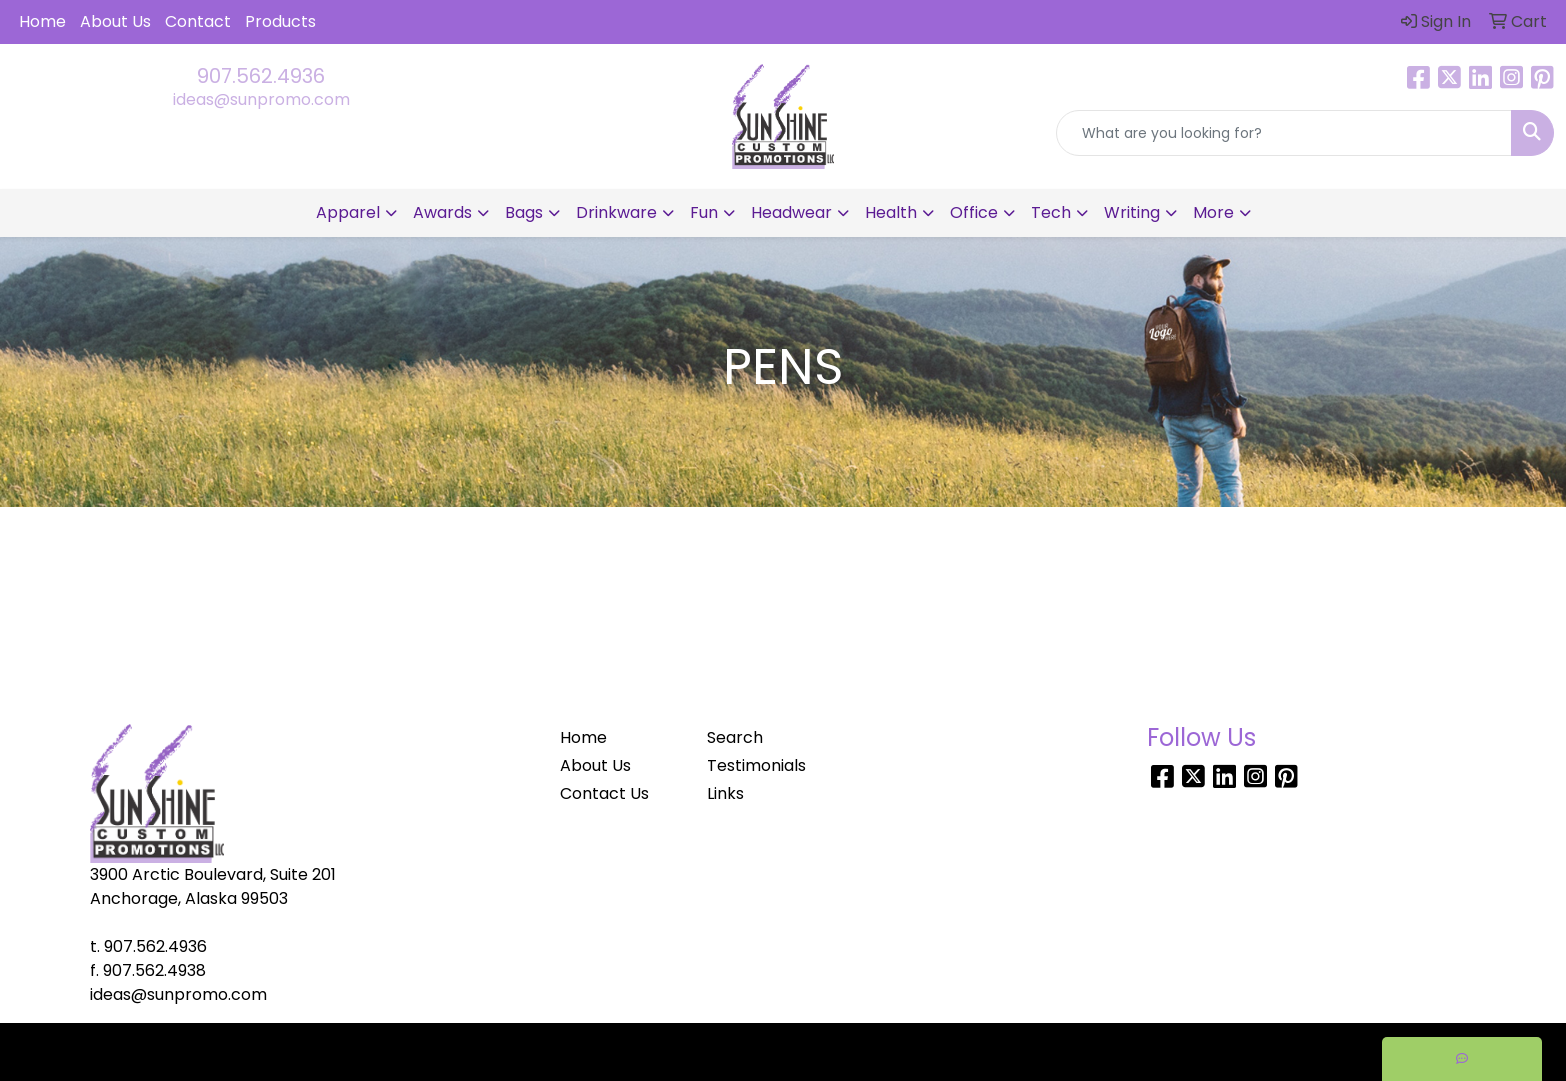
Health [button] (891, 212)
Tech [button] (1051, 212)
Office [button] (974, 212)
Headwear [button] (791, 212)
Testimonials (756, 765)
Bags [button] (524, 212)
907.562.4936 (261, 76)
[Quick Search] (1284, 133)
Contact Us (604, 793)
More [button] (1213, 212)
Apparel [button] (348, 212)
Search (735, 737)
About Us (115, 21)
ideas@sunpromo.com (261, 99)
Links (725, 793)
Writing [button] (1132, 212)
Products (280, 21)
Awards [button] (442, 212)
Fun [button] (704, 212)
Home (42, 21)
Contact (198, 21)
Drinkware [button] (616, 212)
